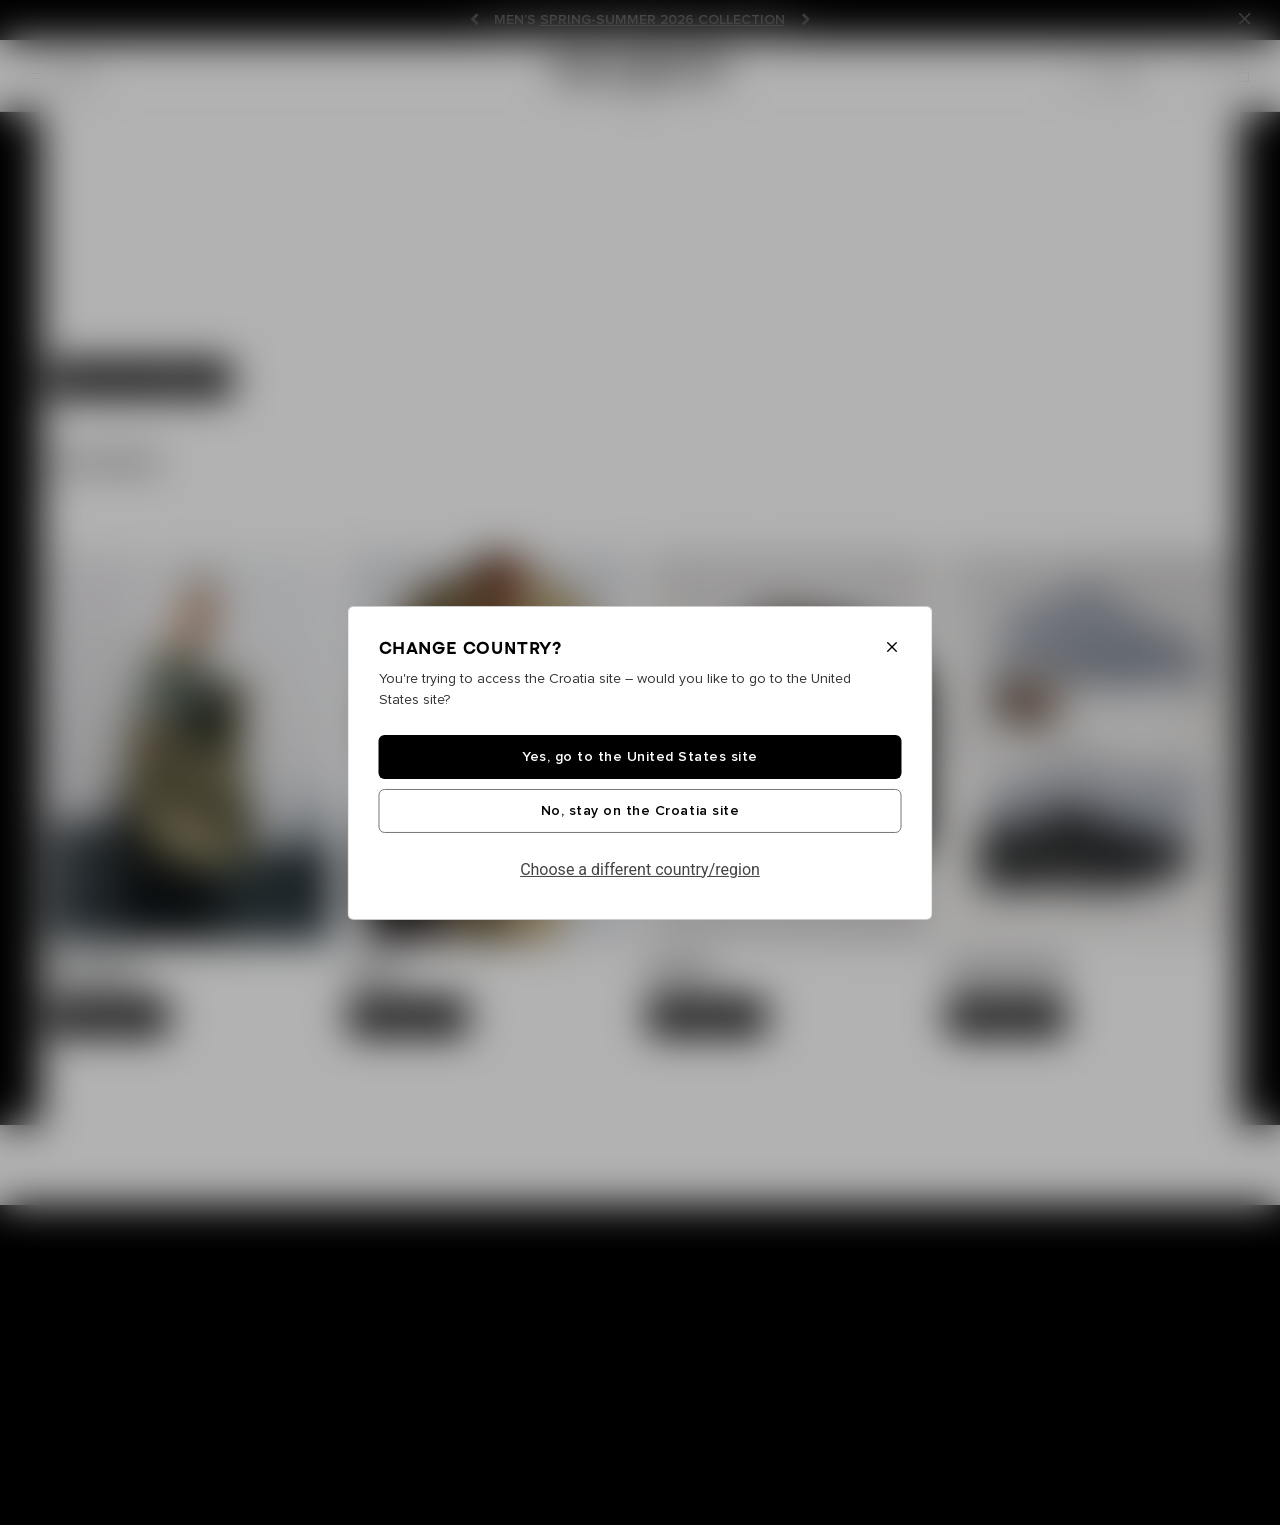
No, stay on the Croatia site (640, 811)
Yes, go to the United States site (640, 757)
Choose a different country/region (640, 869)
